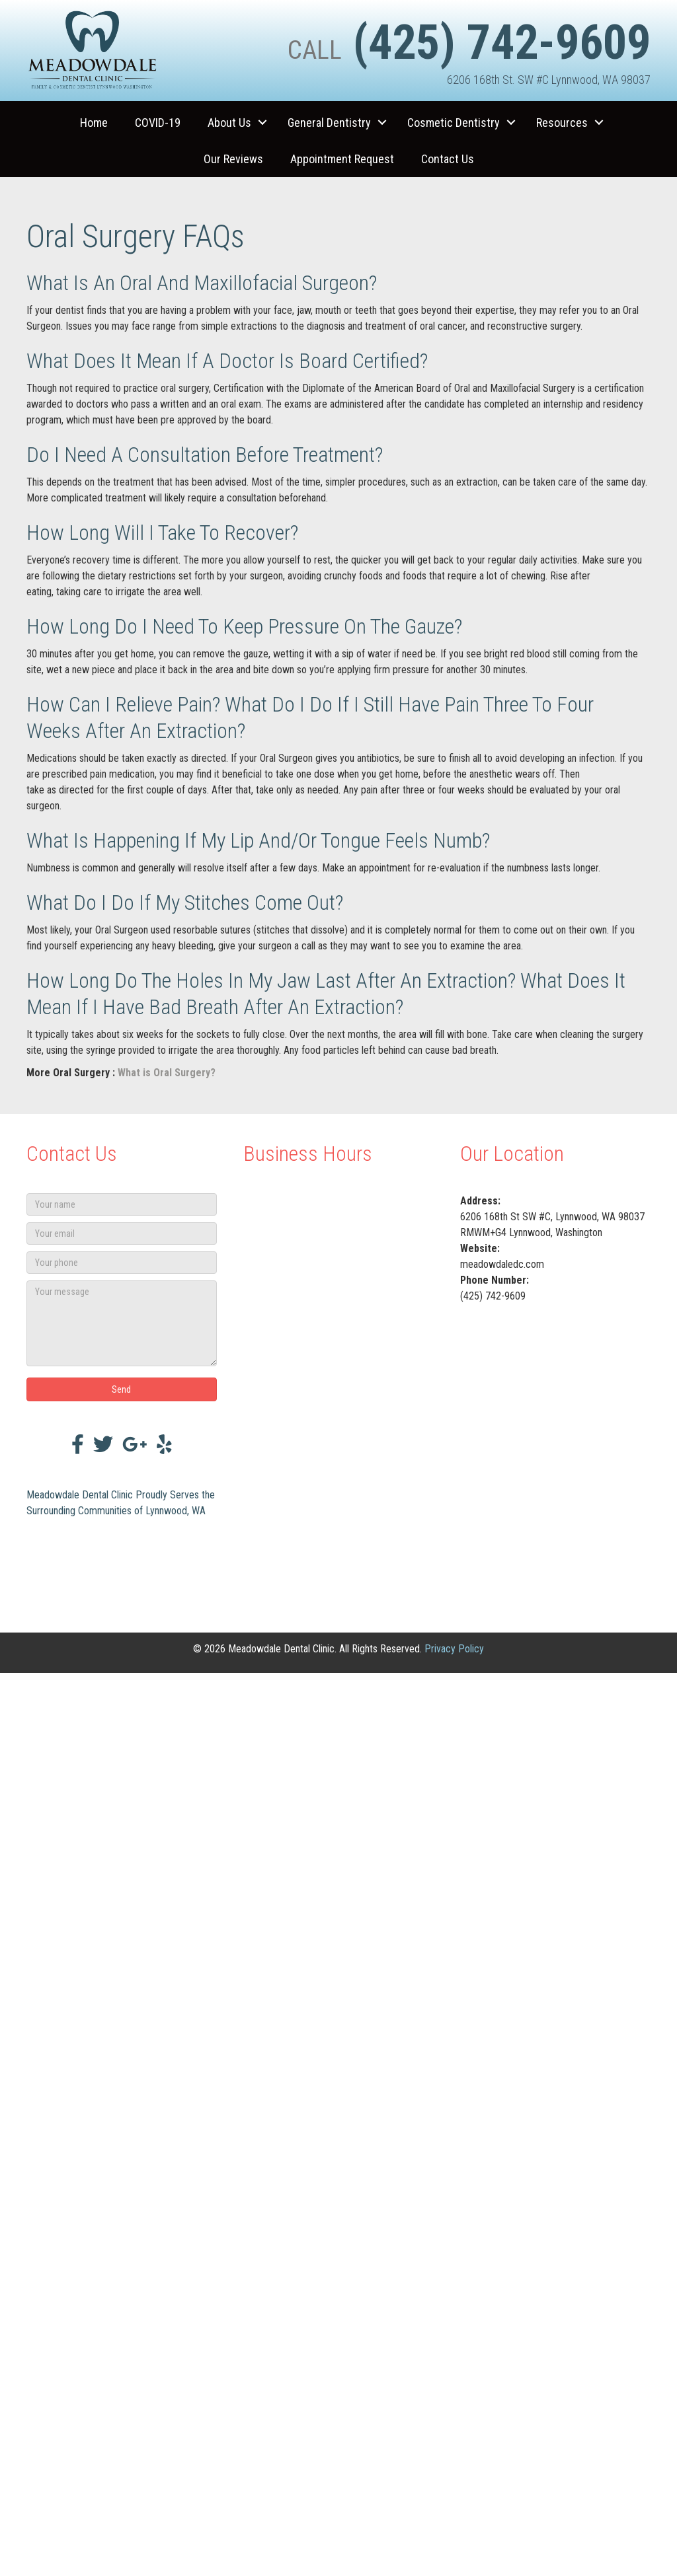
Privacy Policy (454, 1648)
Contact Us (447, 159)
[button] (262, 122)
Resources (562, 122)
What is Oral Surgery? (167, 1072)
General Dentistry (329, 122)
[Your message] (121, 1323)
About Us (229, 122)
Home (94, 122)
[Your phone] (121, 1262)
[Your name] (121, 1204)
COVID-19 (157, 122)
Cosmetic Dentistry (453, 122)
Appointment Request (342, 159)
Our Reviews (233, 159)
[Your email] (121, 1233)
